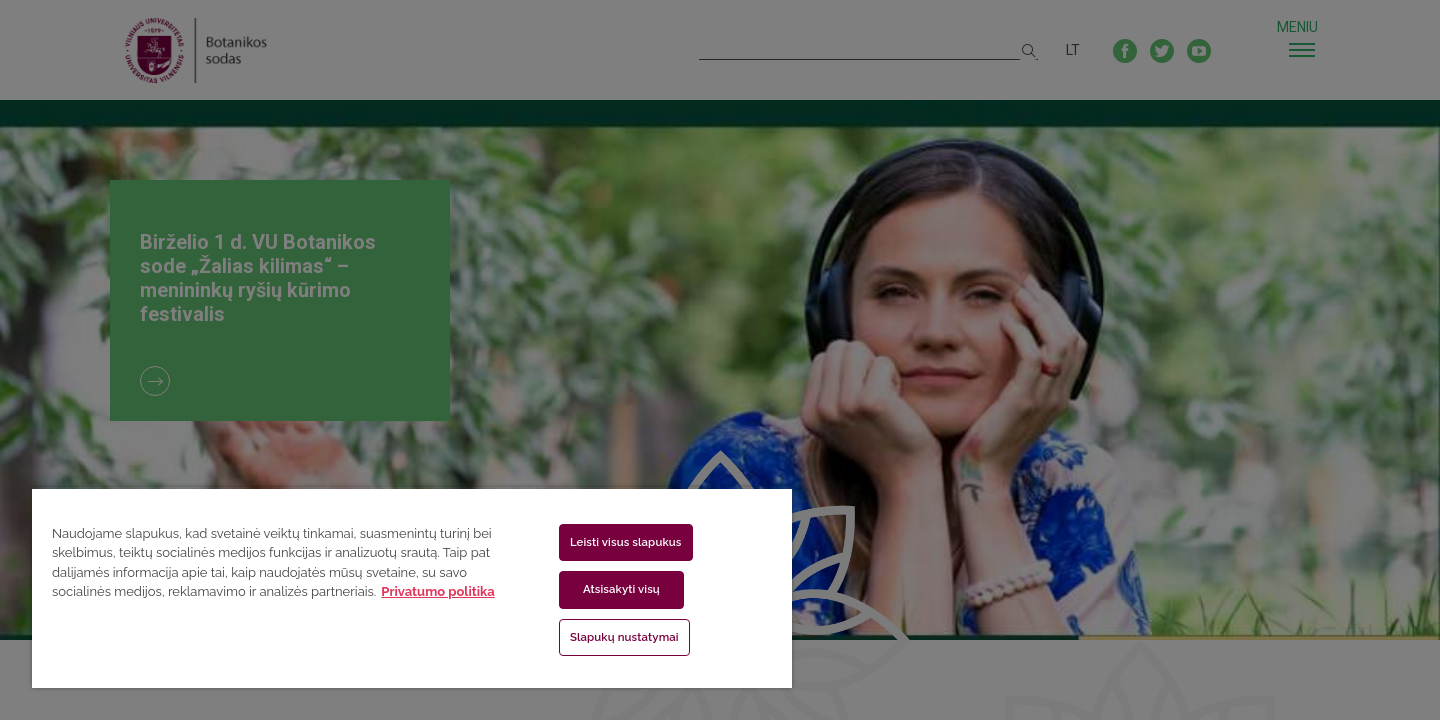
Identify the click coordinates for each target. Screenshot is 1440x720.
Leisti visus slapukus (626, 542)
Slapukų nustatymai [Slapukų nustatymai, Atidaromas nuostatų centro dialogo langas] (624, 637)
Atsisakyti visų (621, 589)
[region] (412, 587)
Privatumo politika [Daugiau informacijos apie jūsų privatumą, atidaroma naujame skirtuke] (437, 591)
